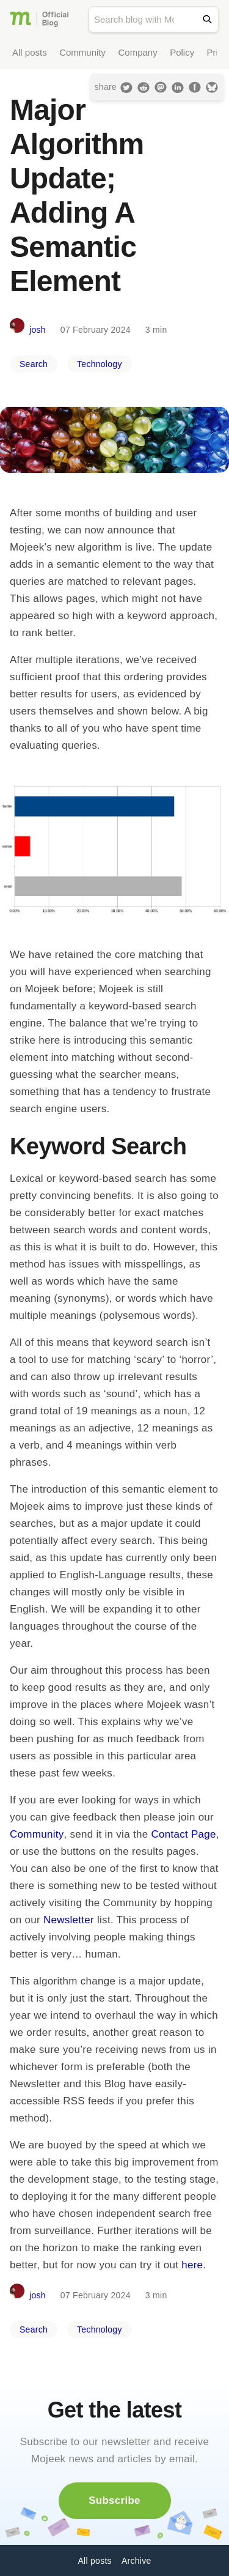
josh (37, 330)
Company (137, 52)
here (192, 2265)
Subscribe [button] (114, 2500)
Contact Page (183, 1834)
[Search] (210, 19)
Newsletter (68, 1920)
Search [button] (34, 364)
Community (82, 52)
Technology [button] (99, 364)
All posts (29, 52)
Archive (136, 2561)
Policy (182, 52)
